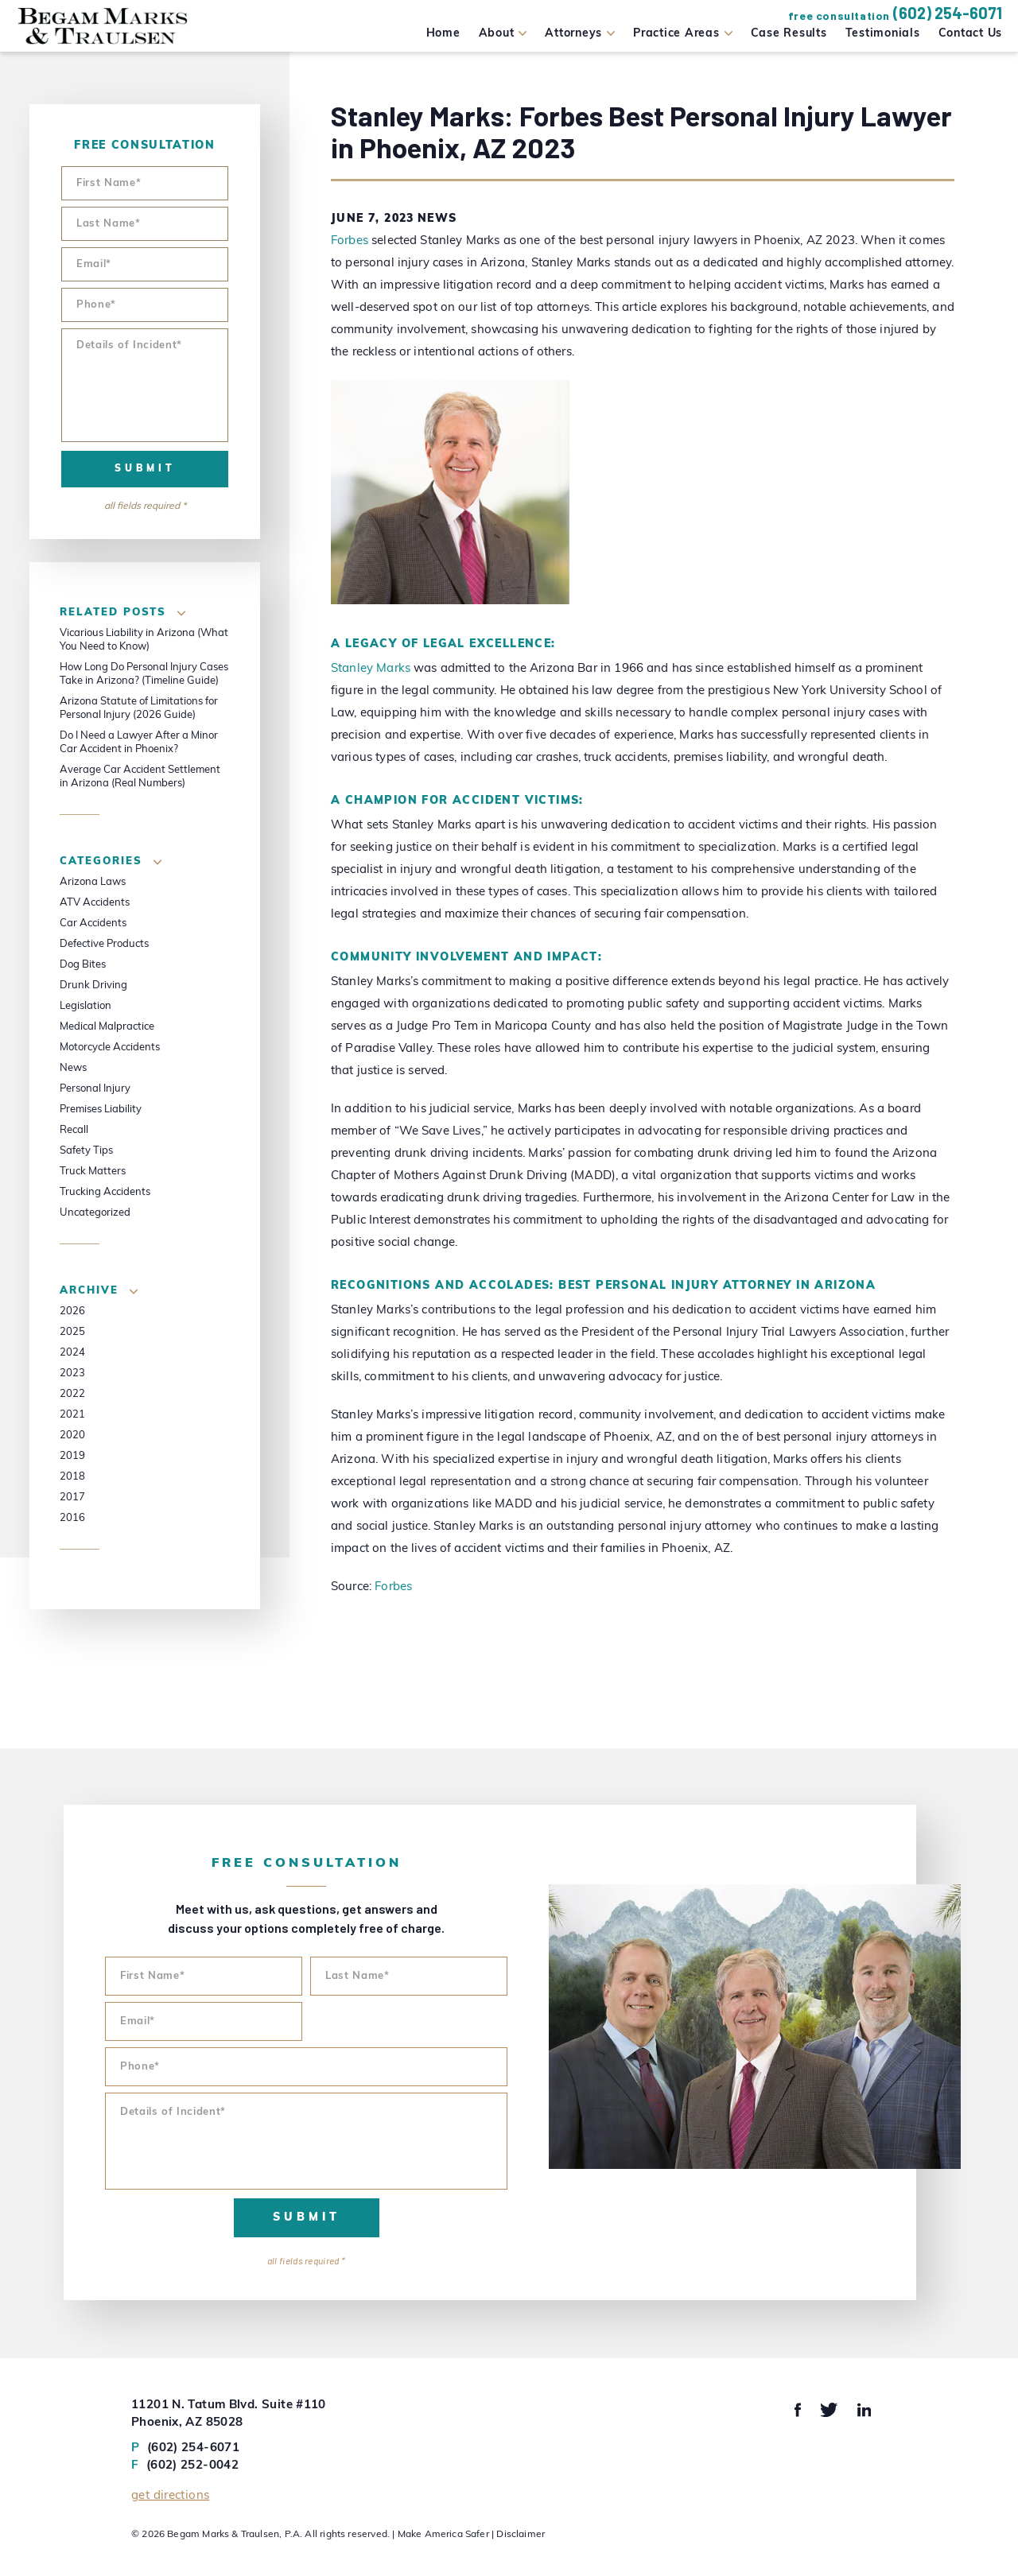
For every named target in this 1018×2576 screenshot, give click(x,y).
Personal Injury (95, 1089)
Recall (74, 1130)
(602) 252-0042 (185, 2466)
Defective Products (104, 944)
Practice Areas (676, 34)
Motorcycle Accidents (110, 1047)
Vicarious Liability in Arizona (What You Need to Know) (144, 640)
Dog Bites (83, 965)
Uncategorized (95, 1213)
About (497, 34)
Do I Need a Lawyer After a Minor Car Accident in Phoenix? (139, 743)
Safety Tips (86, 1151)
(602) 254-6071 (947, 12)
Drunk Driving (93, 985)
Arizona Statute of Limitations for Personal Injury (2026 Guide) (139, 708)
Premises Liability (101, 1109)
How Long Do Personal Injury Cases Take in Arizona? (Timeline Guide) (144, 674)
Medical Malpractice (107, 1027)
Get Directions (170, 2496)
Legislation (85, 1006)
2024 (72, 1353)
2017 (72, 1497)
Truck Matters (93, 1171)
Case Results (789, 34)
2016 (72, 1518)
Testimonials (882, 34)
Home (443, 34)
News (437, 219)
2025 (72, 1332)
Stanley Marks (370, 669)
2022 (72, 1394)
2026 (72, 1311)
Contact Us (970, 34)
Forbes (349, 241)
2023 (72, 1373)
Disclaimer (520, 2534)
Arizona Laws (93, 882)
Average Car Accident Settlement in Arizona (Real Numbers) (140, 777)
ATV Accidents (95, 903)
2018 (72, 1477)
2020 (72, 1435)
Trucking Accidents (105, 1192)
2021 (72, 1415)
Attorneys (573, 34)
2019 (72, 1456)
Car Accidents (93, 923)
